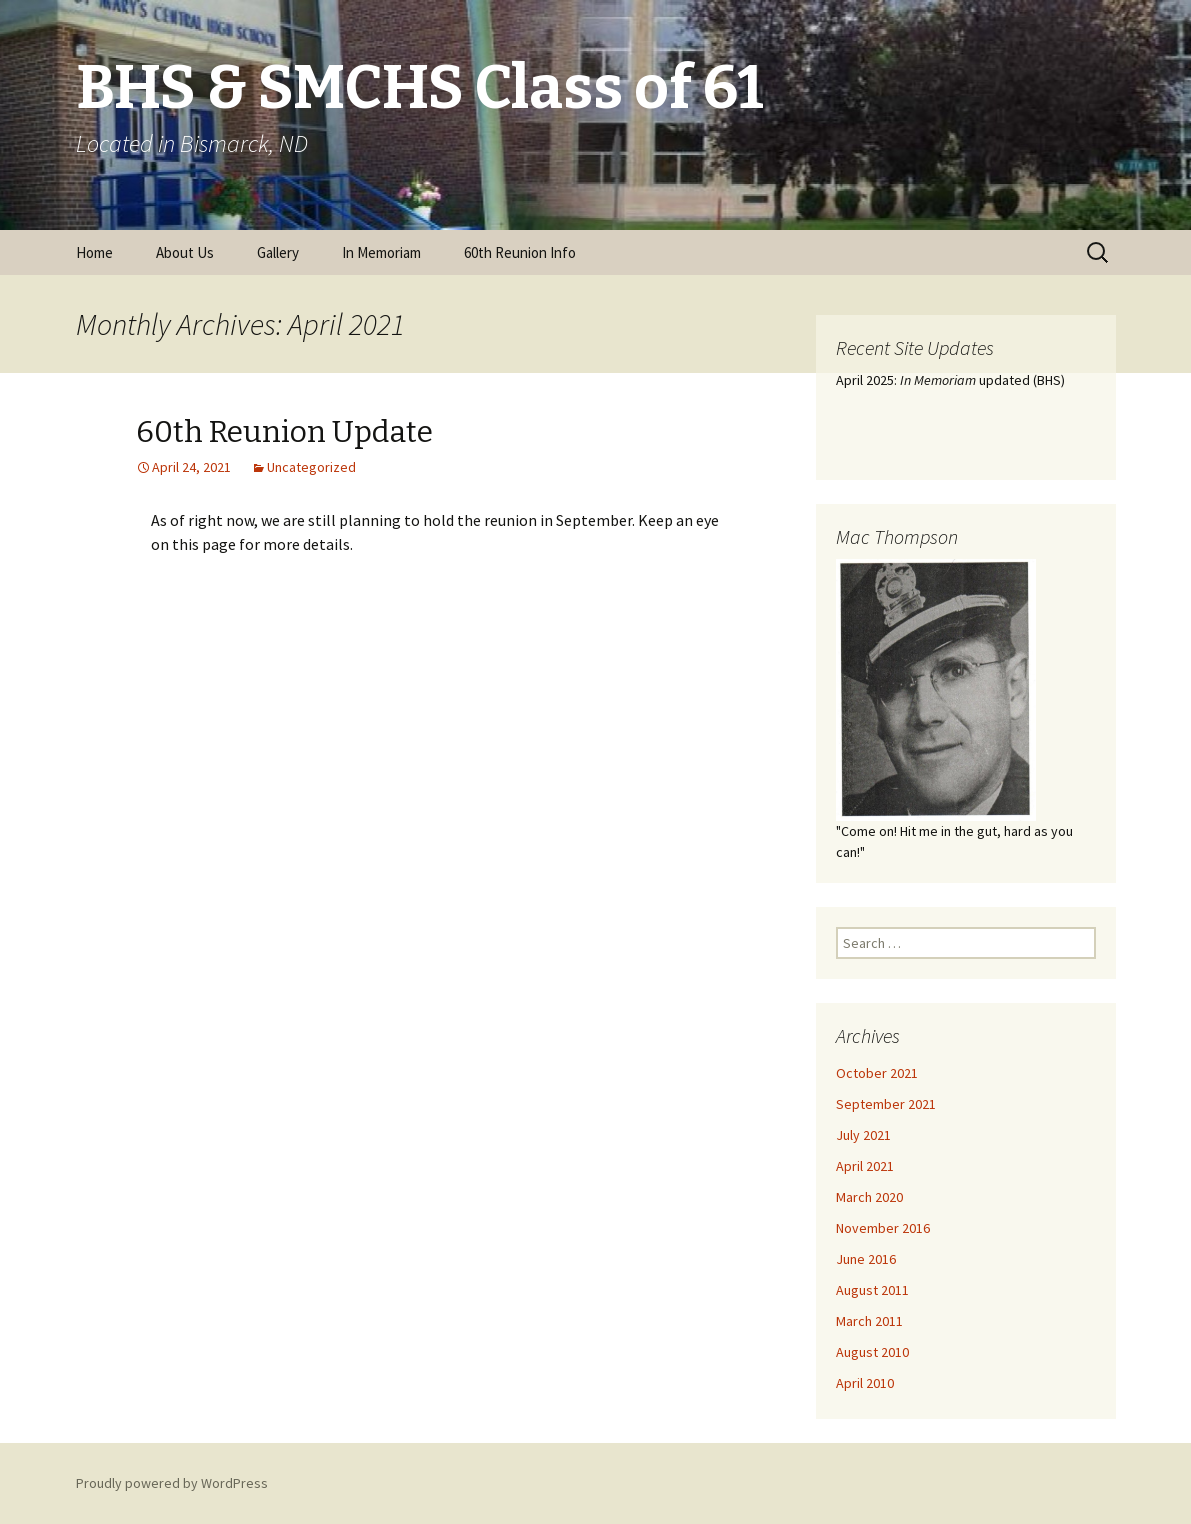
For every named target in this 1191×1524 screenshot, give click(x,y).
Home (94, 252)
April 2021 (865, 1166)
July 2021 (863, 1135)
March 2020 (869, 1197)
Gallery (278, 252)
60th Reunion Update (284, 432)
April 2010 (865, 1383)
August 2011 (872, 1290)
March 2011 (869, 1321)
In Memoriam (381, 252)
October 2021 (877, 1073)
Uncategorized (311, 467)
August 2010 (872, 1352)
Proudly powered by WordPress (172, 1483)
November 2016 (883, 1228)
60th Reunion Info (520, 252)
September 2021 (886, 1104)
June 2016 (866, 1259)
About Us (185, 252)
